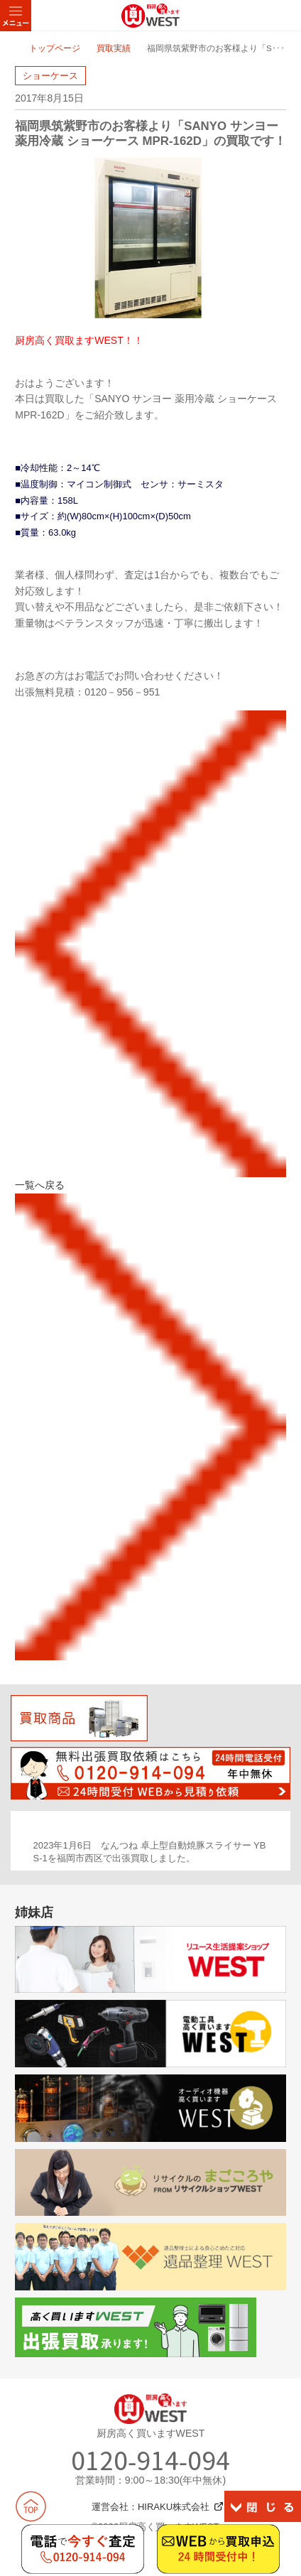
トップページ (54, 48)
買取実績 (114, 48)
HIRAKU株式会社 (173, 2506)
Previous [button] (19, 1853)
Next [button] (282, 1853)
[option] (150, 1852)
